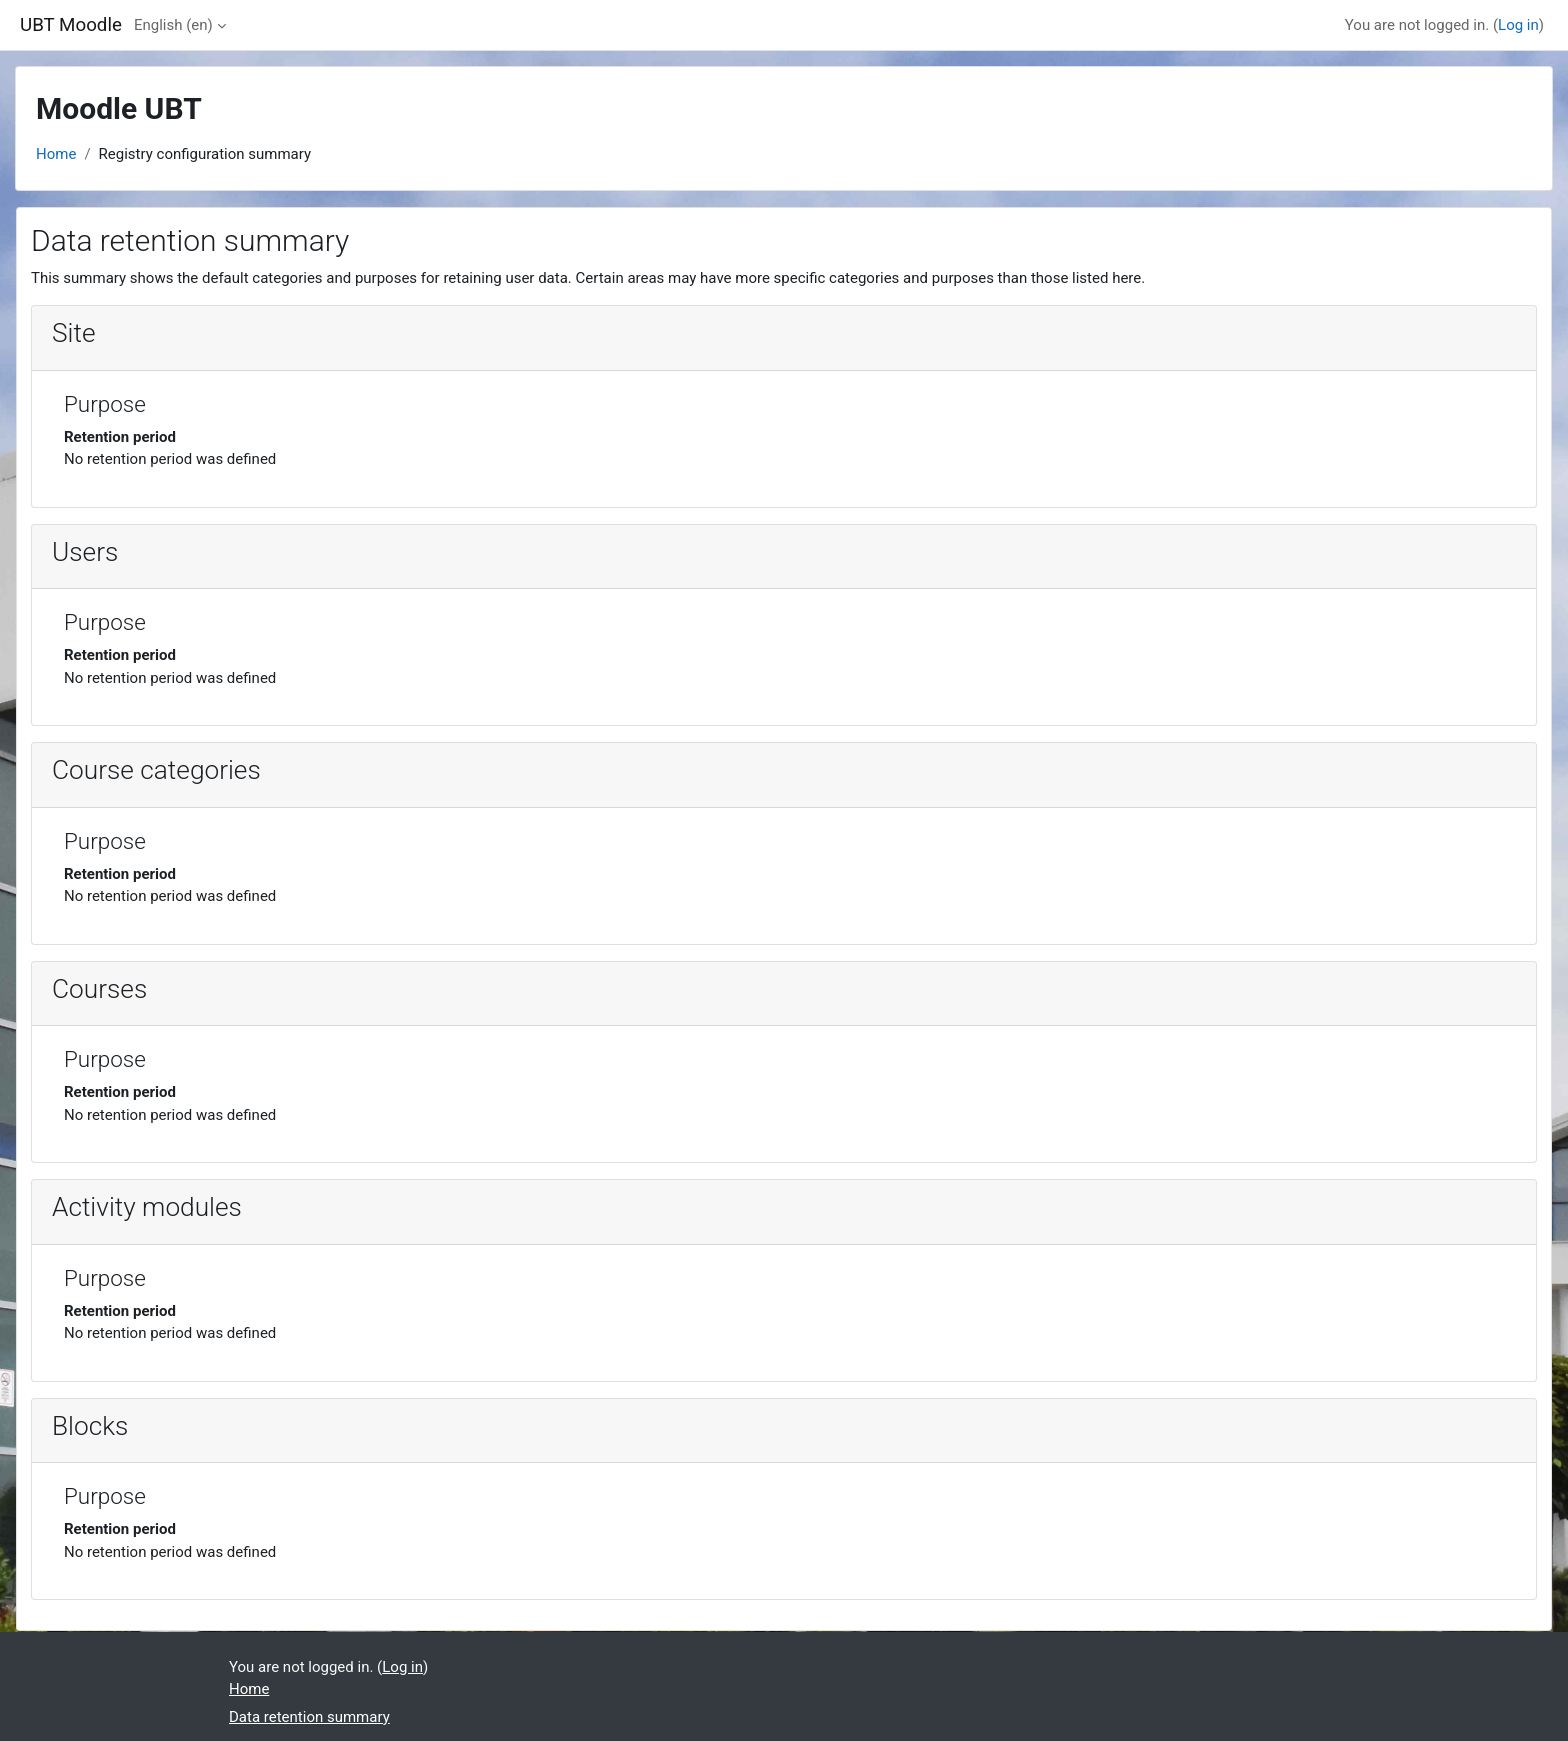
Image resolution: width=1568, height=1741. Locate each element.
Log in (1518, 25)
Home (56, 154)
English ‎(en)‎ (173, 25)
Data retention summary (309, 1717)
